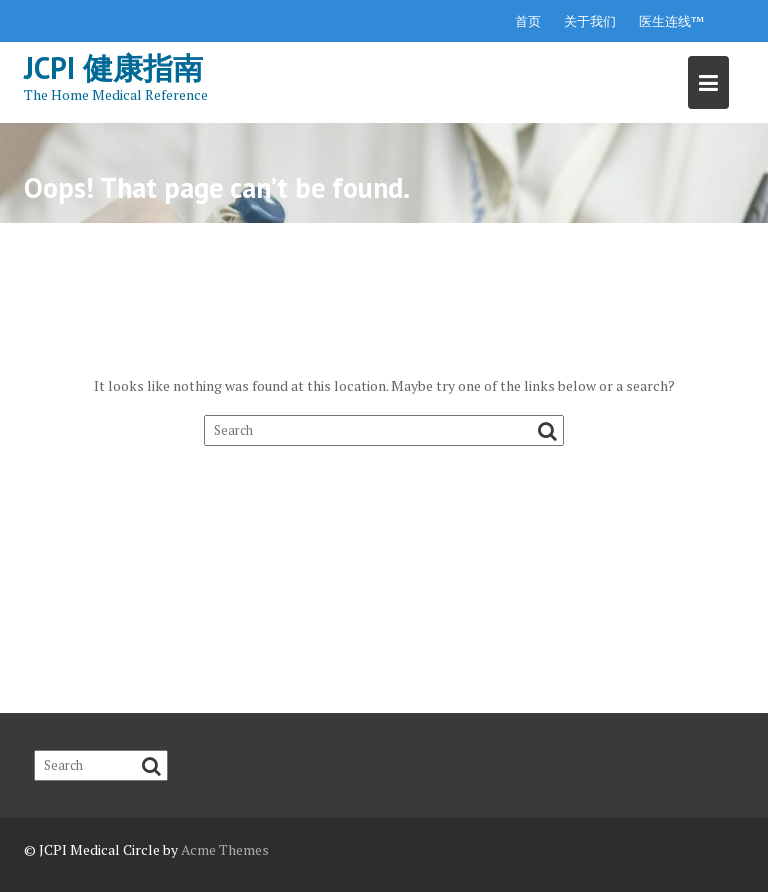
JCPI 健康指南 (113, 67)
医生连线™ (671, 21)
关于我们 (590, 21)
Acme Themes (225, 849)
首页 (528, 21)
